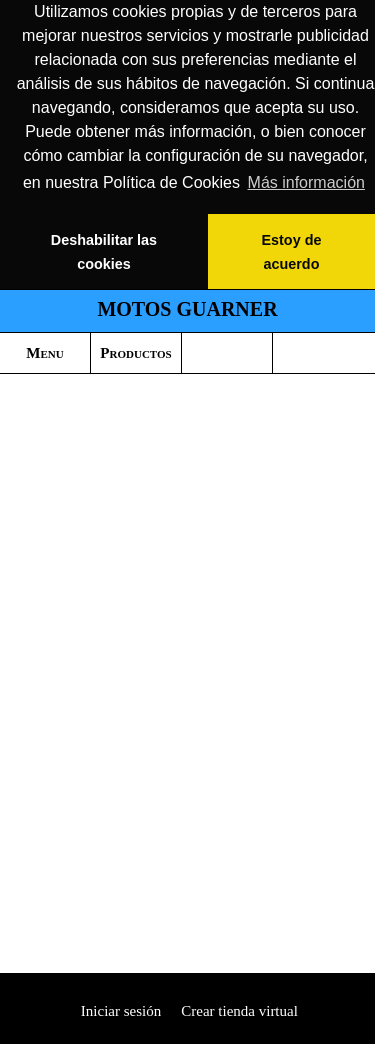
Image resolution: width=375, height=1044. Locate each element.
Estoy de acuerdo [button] (291, 252)
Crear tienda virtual (239, 1011)
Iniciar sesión (119, 1011)
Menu (44, 353)
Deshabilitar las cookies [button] (104, 252)
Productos (135, 353)
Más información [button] (306, 182)
